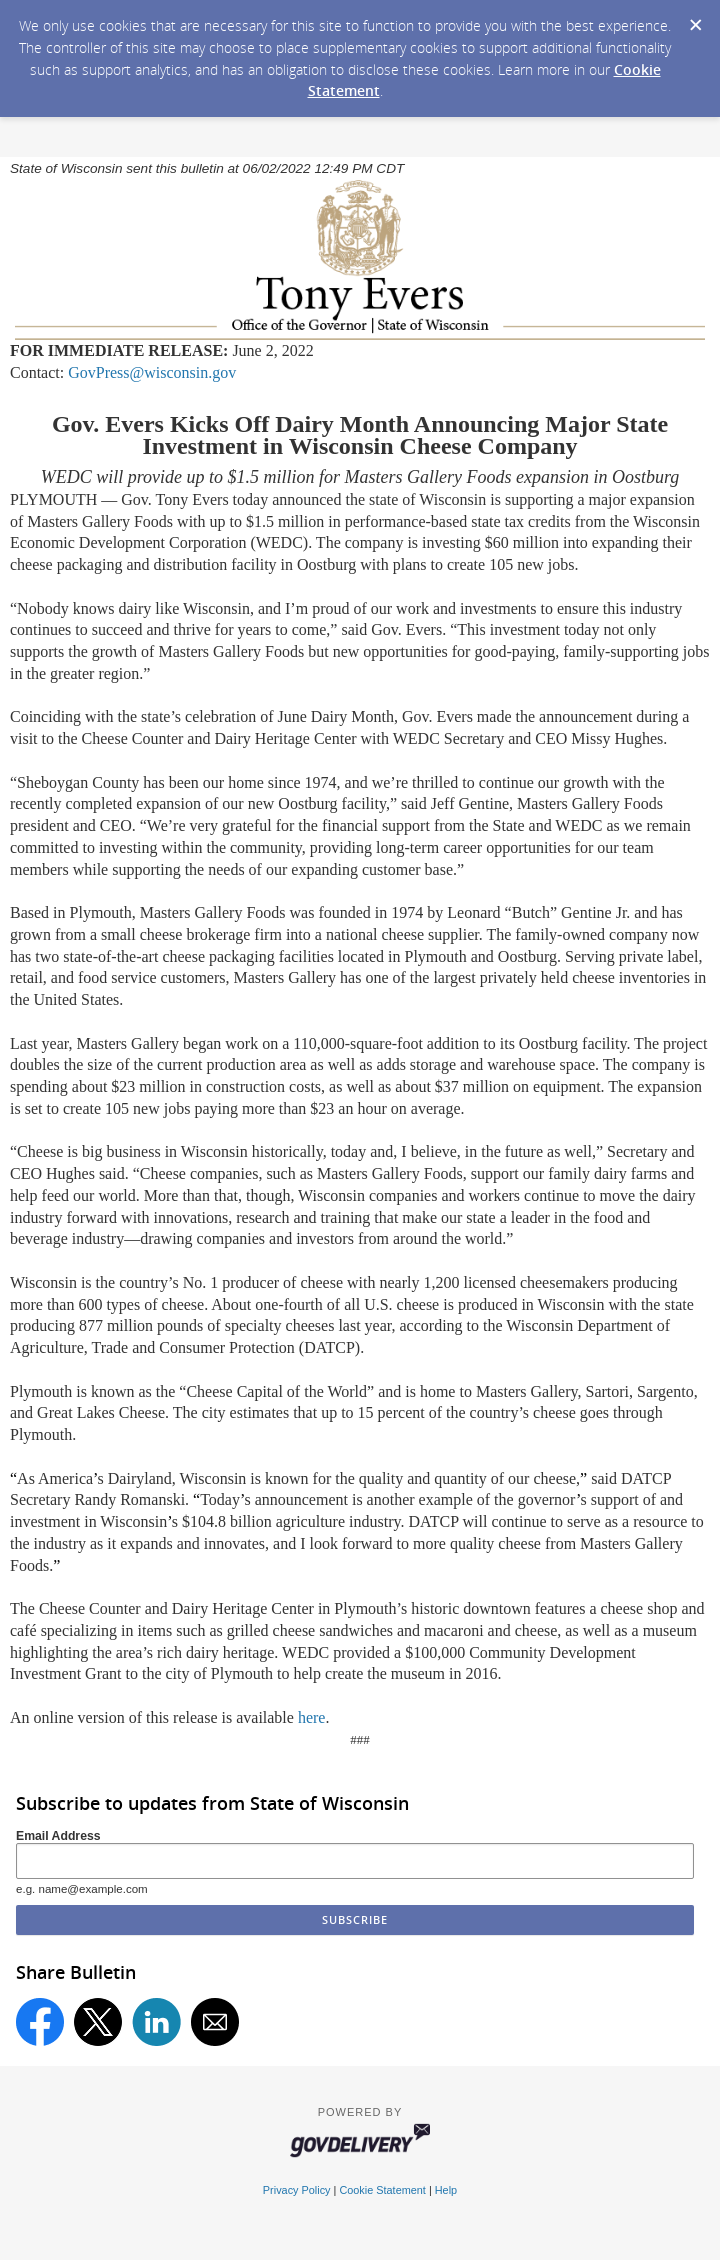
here (312, 1717)
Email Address (58, 1836)
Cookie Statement (382, 2190)
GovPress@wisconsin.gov (152, 372)
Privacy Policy (297, 2190)
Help (446, 2190)
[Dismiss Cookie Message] (695, 19)
